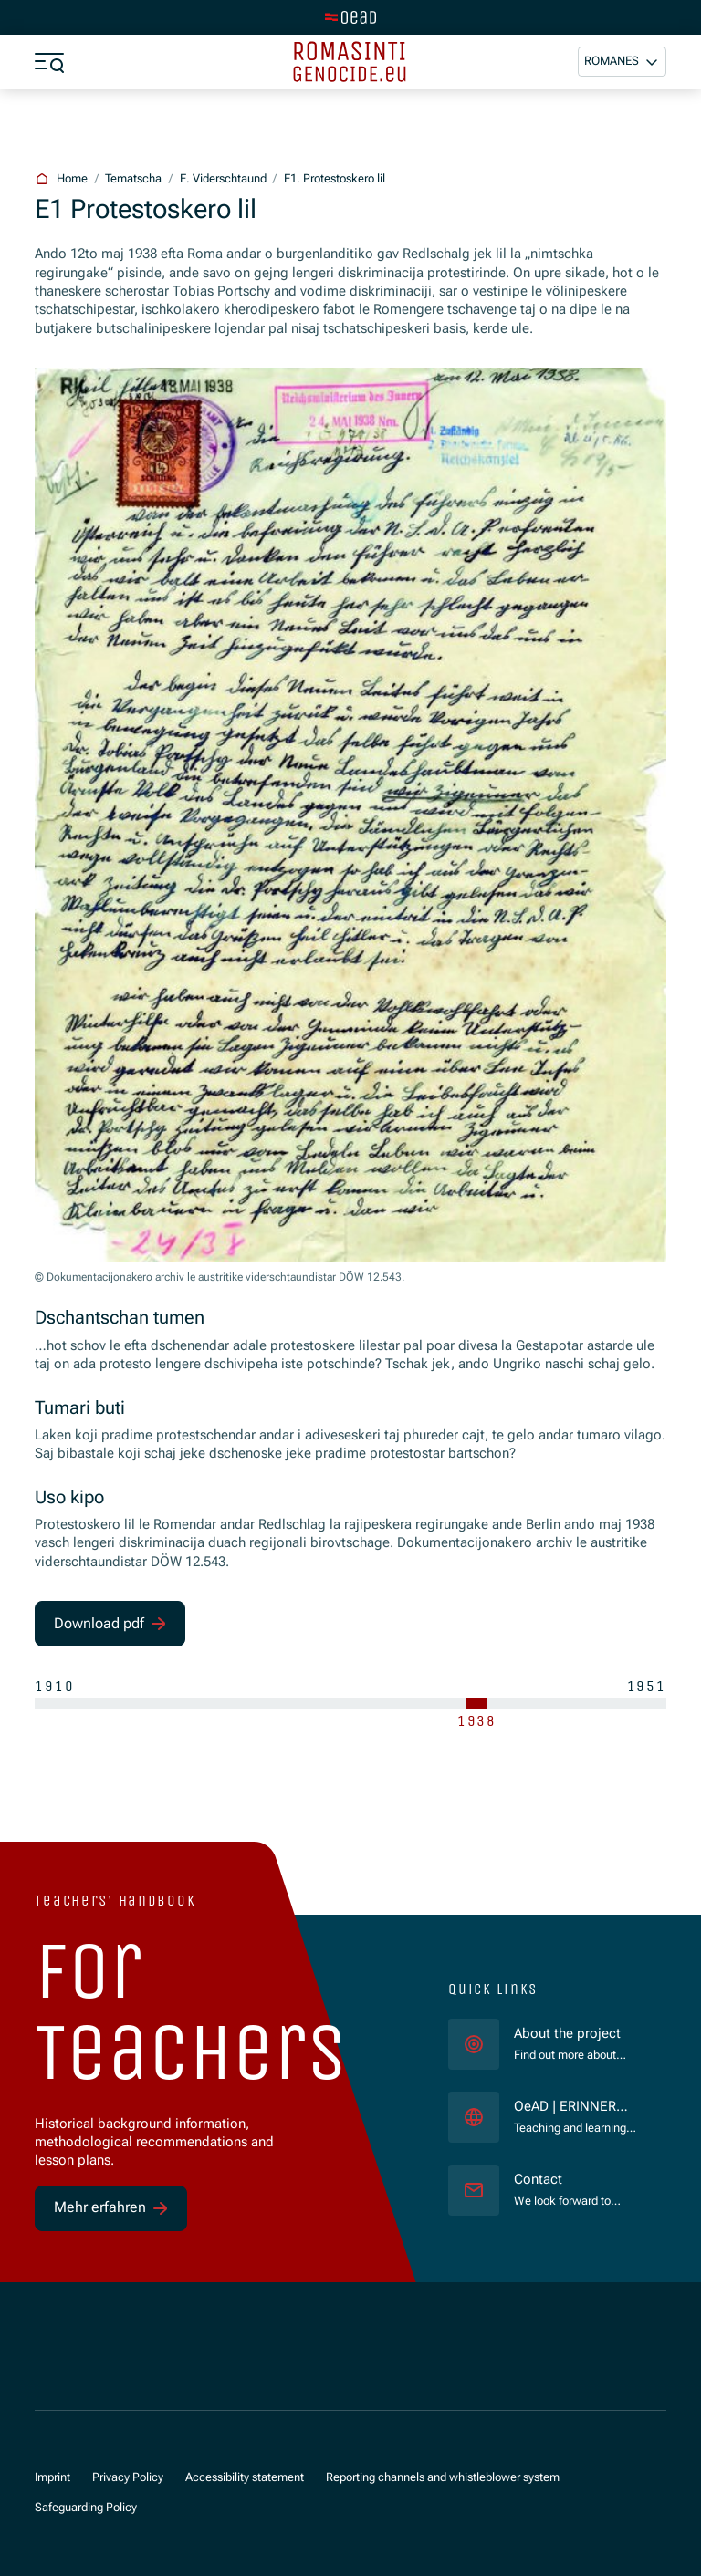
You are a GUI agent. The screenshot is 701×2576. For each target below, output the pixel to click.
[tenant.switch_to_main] (350, 17)
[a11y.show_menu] (49, 62)
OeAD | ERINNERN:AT (575, 2107)
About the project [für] (567, 2033)
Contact (538, 2179)
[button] (622, 62)
